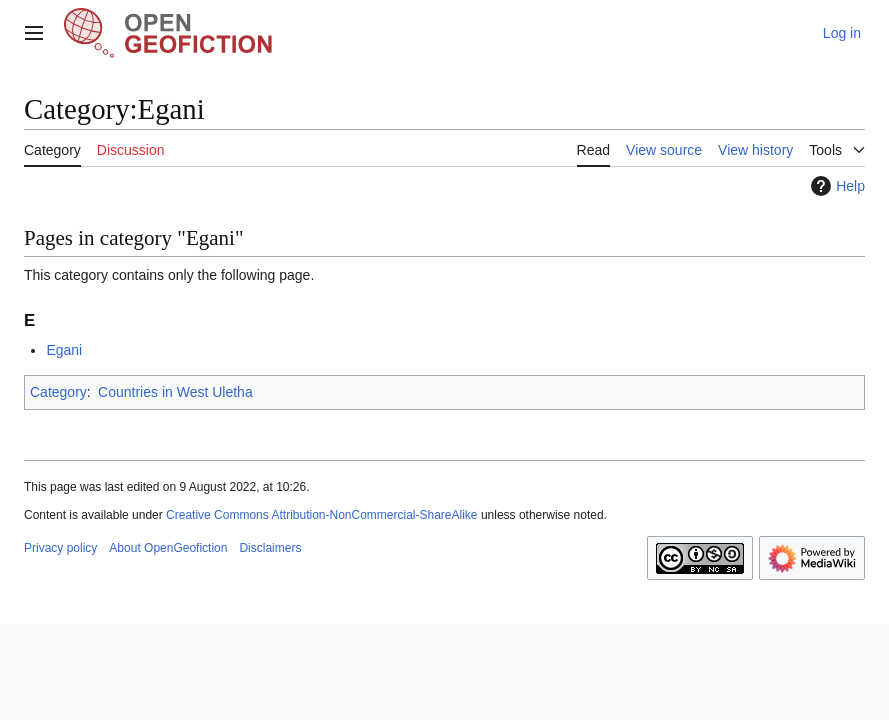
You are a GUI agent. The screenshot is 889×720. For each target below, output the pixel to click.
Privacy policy (60, 548)
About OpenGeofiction (168, 548)
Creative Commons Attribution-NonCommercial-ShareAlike (321, 515)
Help (835, 186)
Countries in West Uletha (175, 392)
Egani (64, 350)
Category (58, 392)
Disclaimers (270, 548)
